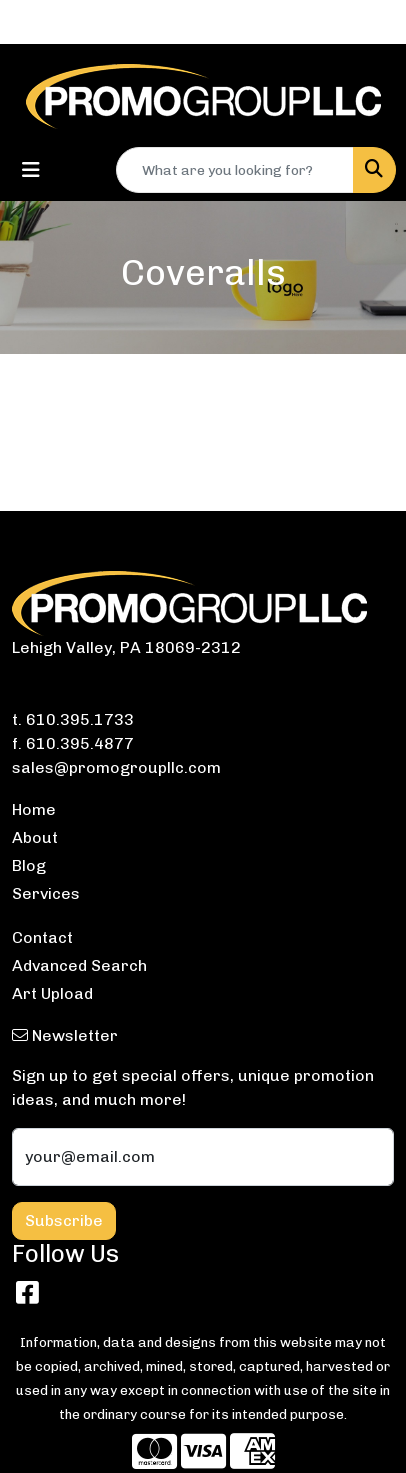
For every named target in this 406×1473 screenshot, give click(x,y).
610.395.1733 (80, 719)
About (35, 837)
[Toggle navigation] (31, 170)
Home (34, 809)
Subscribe (64, 1220)
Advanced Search (79, 965)
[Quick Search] (235, 170)
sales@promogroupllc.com (116, 767)
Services (46, 893)
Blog (29, 865)
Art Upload (52, 993)
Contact (42, 937)
